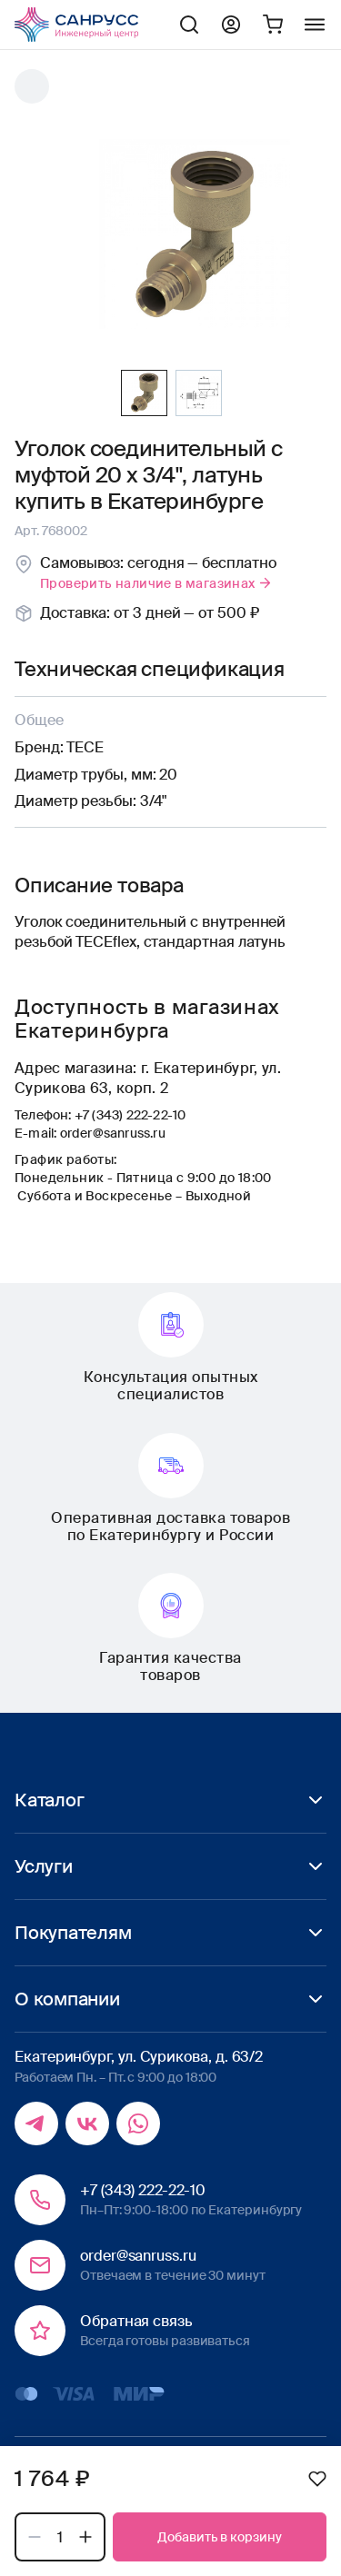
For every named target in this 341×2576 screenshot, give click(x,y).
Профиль (231, 24)
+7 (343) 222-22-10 (130, 1115)
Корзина (273, 24)
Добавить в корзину (219, 2537)
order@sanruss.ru (112, 1133)
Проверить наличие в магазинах (156, 583)
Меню (315, 25)
